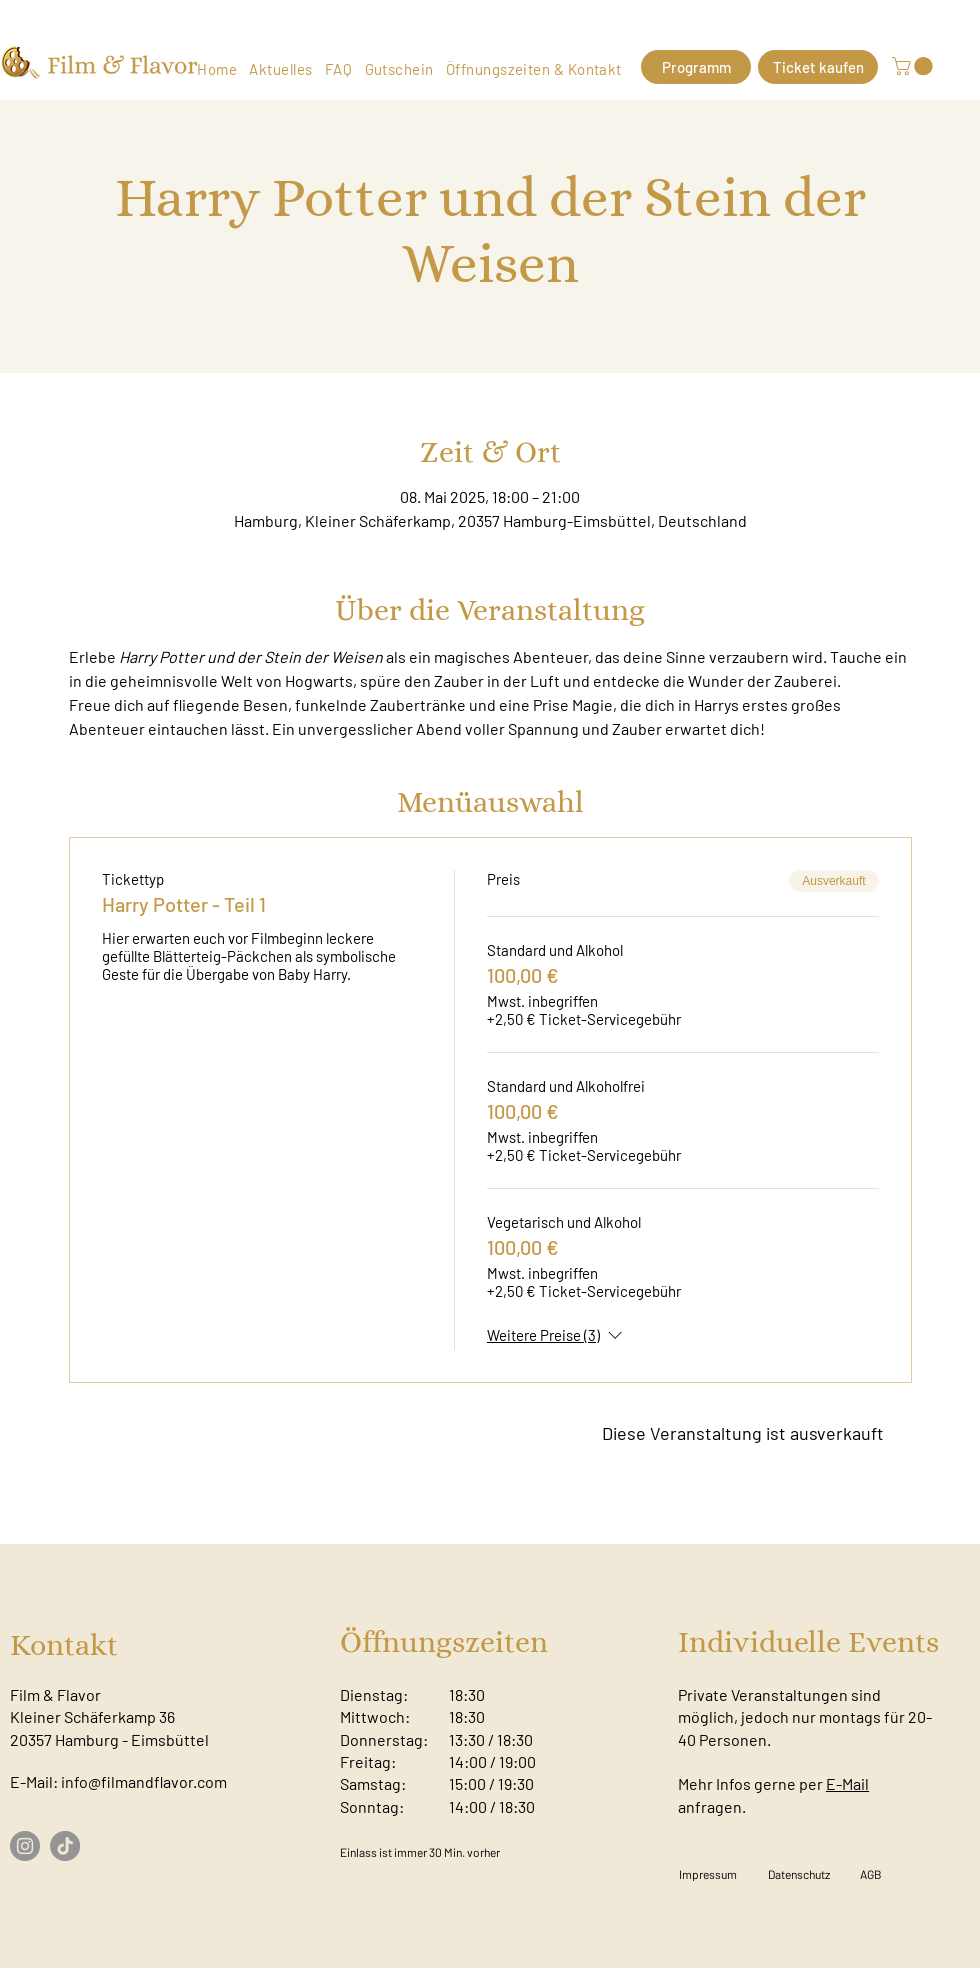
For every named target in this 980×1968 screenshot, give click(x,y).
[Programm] (696, 67)
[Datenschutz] (798, 1874)
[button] (914, 66)
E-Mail (847, 1783)
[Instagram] (25, 1846)
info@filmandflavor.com (144, 1781)
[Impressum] (708, 1874)
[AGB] (870, 1874)
